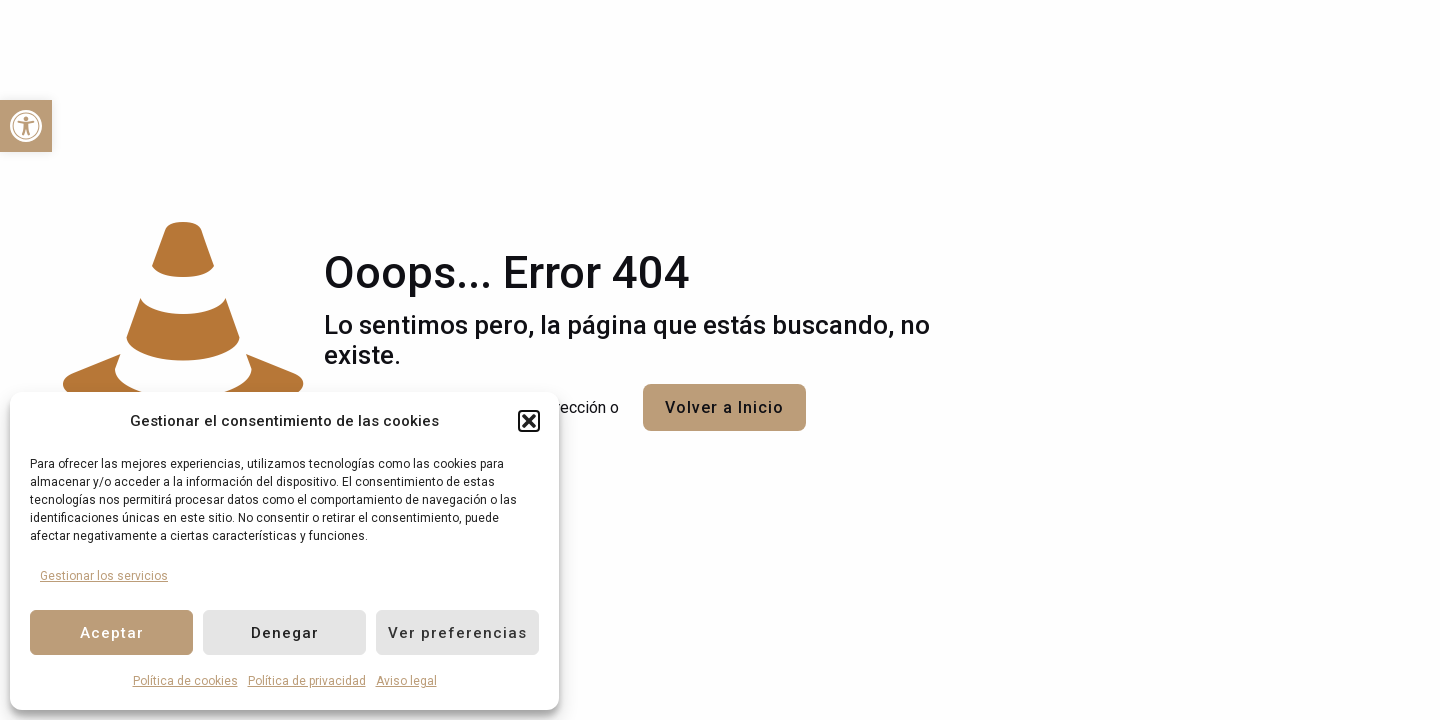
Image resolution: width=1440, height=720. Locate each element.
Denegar (285, 633)
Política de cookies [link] (185, 681)
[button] (529, 421)
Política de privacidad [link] (307, 681)
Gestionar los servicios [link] (104, 576)
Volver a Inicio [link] (724, 407)
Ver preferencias (457, 633)
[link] (26, 126)
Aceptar (112, 633)
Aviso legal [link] (406, 681)
